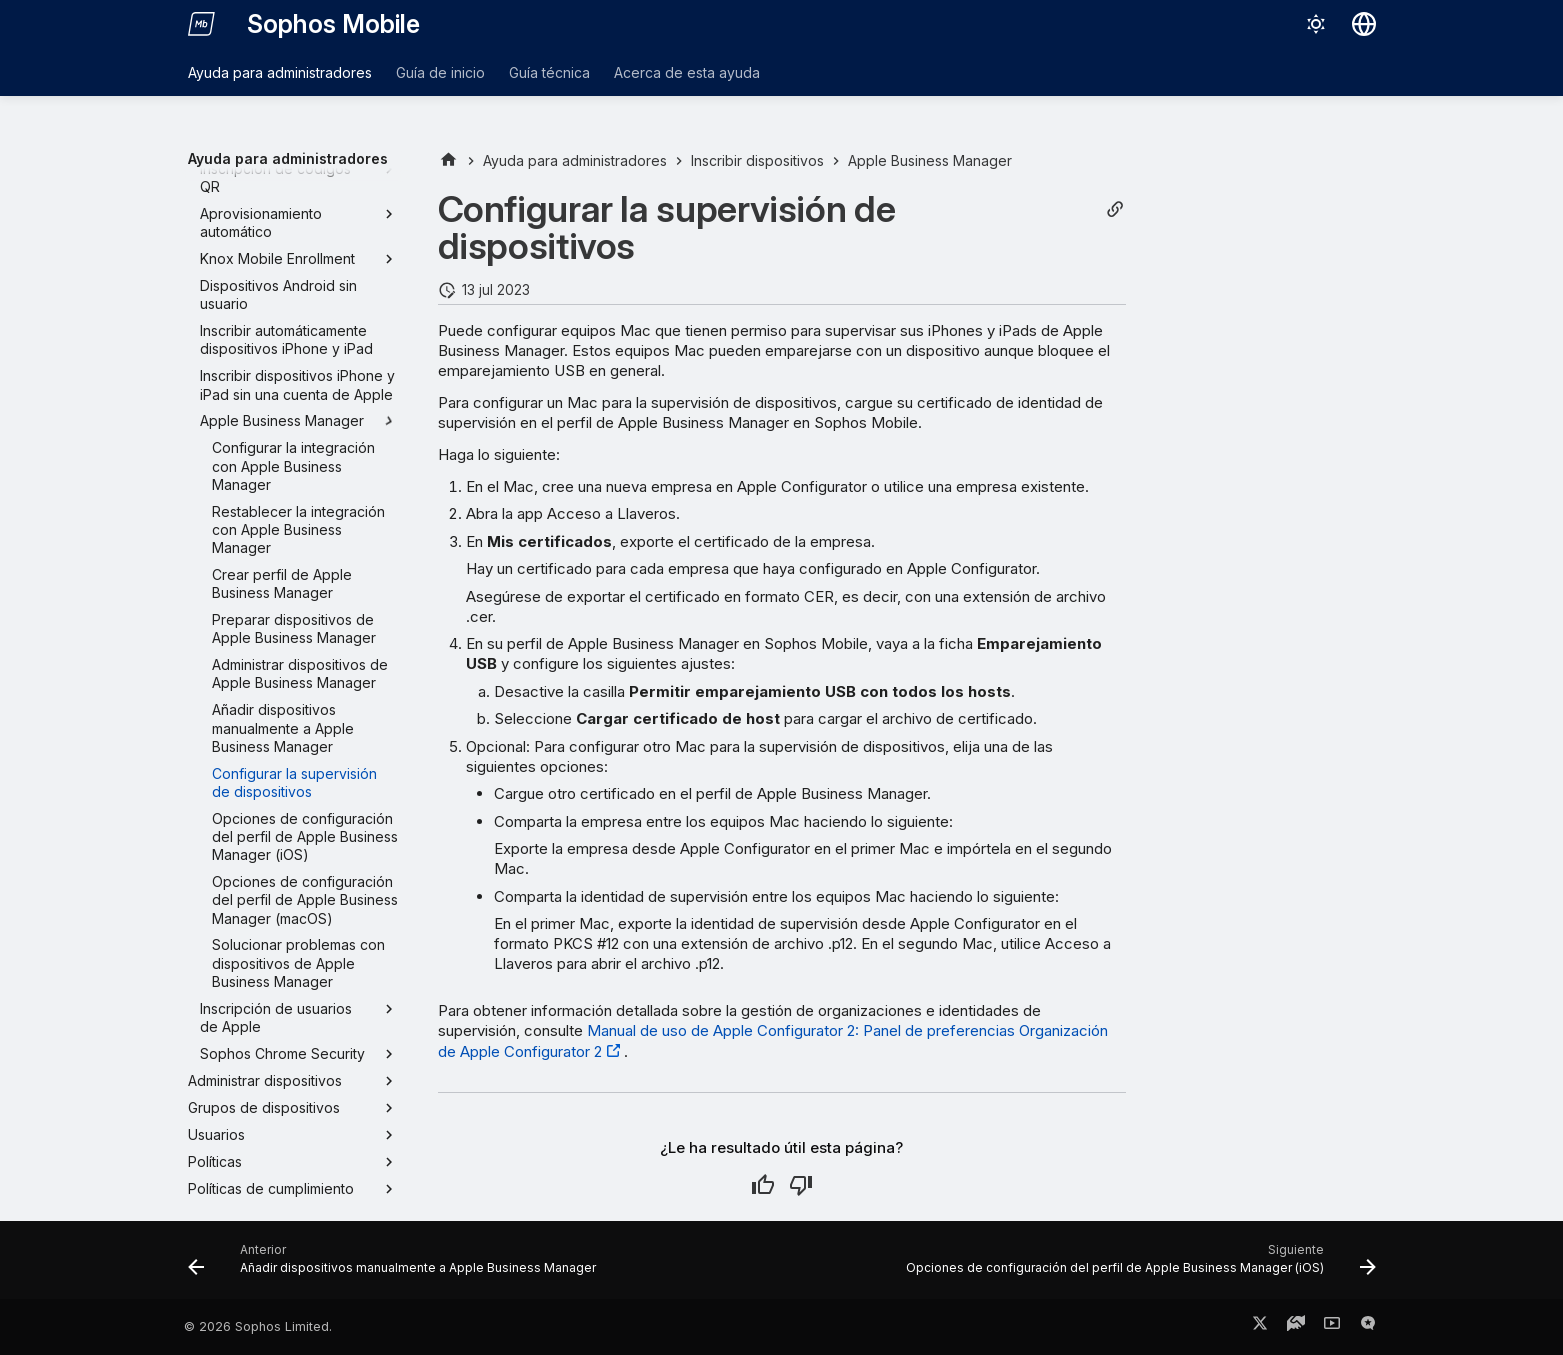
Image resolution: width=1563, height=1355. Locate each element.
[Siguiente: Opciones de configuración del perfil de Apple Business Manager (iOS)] (1137, 1266)
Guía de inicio (440, 72)
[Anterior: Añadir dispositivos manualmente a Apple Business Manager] (395, 1266)
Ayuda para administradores (280, 72)
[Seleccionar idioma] (1364, 24)
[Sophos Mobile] (202, 24)
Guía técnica (549, 72)
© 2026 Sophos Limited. (258, 1326)
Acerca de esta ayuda (687, 72)
